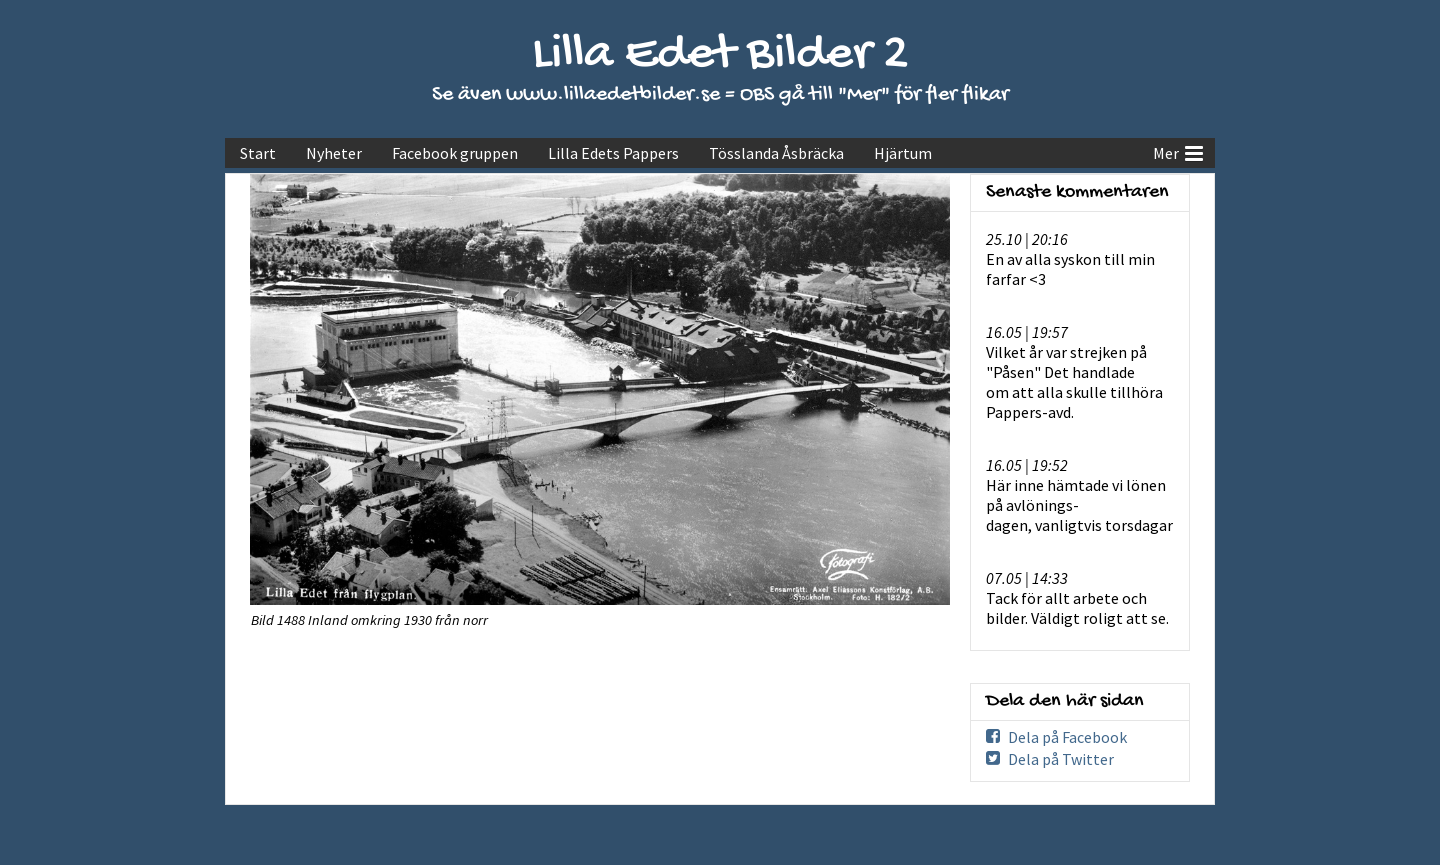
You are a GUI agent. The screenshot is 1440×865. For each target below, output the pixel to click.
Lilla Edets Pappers (613, 153)
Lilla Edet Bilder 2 (720, 55)
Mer (1178, 151)
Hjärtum (903, 153)
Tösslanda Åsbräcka (776, 153)
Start (258, 153)
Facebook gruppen (455, 153)
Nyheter (334, 153)
